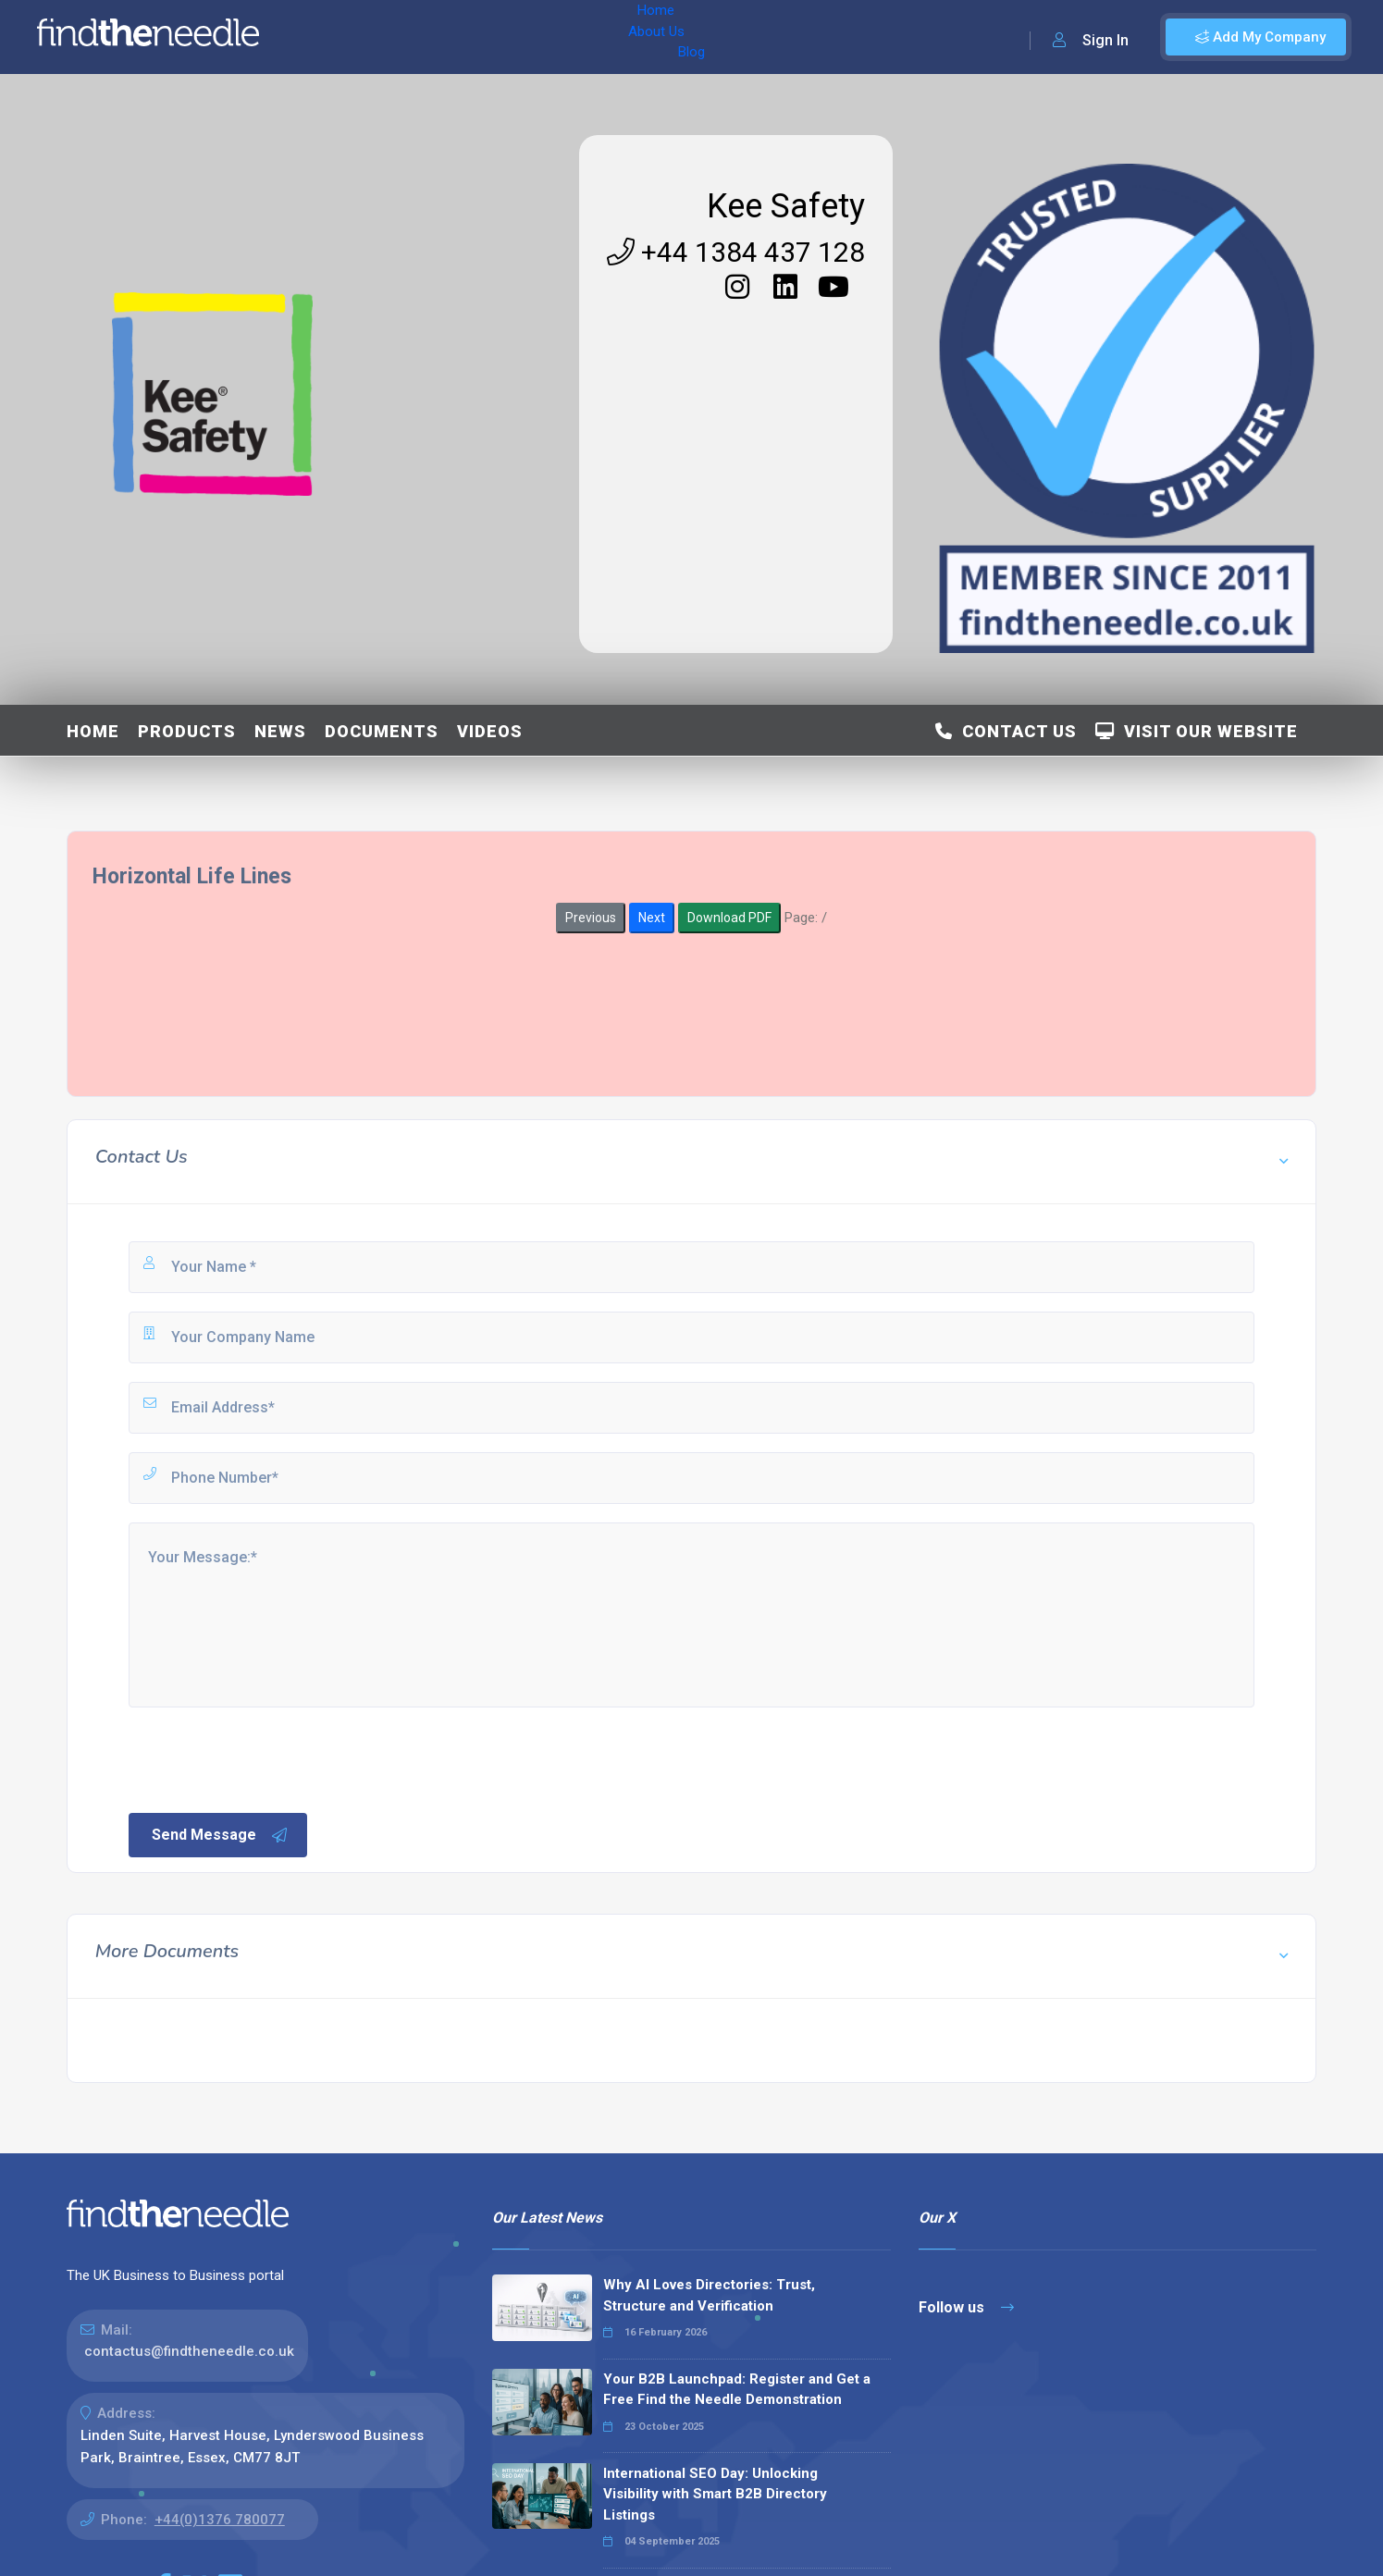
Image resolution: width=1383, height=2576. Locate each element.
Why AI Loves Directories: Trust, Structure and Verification (709, 2295)
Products (187, 731)
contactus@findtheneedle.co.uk (189, 2351)
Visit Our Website (1196, 731)
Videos (490, 731)
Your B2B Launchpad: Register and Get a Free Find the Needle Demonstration (737, 2390)
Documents (381, 731)
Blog (461, 37)
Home (326, 37)
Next (651, 917)
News (280, 731)
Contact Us (1006, 731)
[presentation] (266, 1758)
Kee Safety (786, 206)
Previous (590, 917)
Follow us (966, 2307)
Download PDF (729, 917)
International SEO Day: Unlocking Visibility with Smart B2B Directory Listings (715, 2494)
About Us (396, 37)
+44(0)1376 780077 (219, 2519)
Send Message (220, 1835)
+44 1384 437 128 (736, 252)
